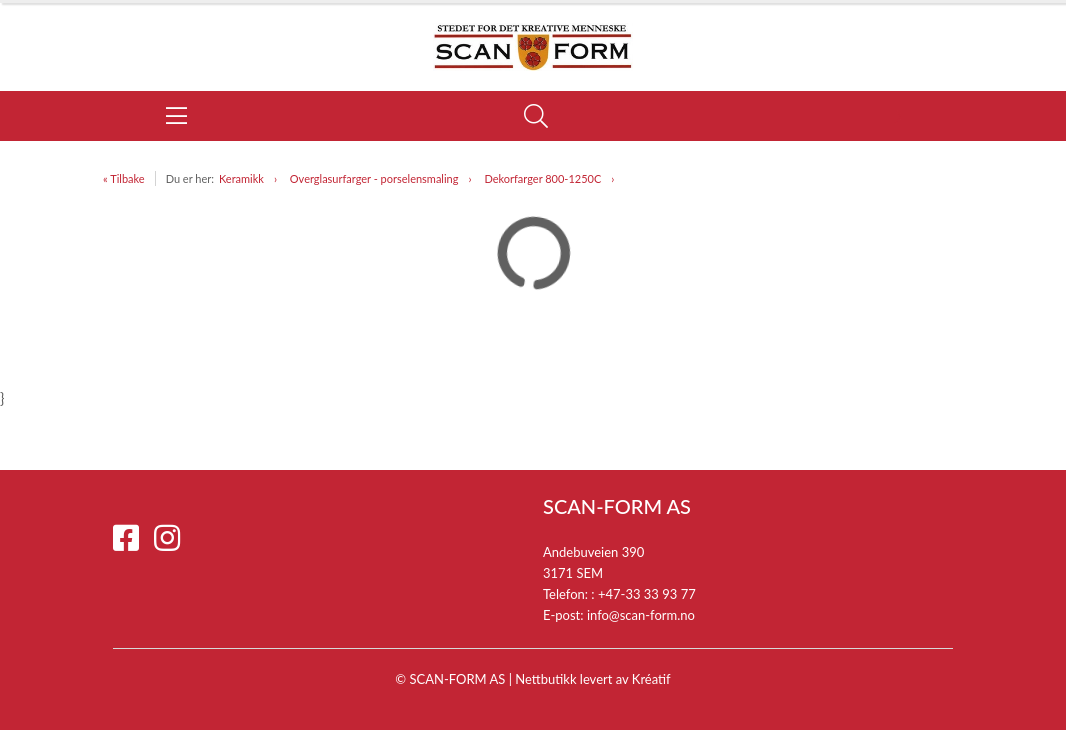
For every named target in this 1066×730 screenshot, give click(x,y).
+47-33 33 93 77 (647, 594)
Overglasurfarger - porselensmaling (374, 178)
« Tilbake (124, 178)
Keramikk (241, 178)
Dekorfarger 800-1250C (542, 178)
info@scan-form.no (641, 615)
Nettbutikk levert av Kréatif (592, 679)
